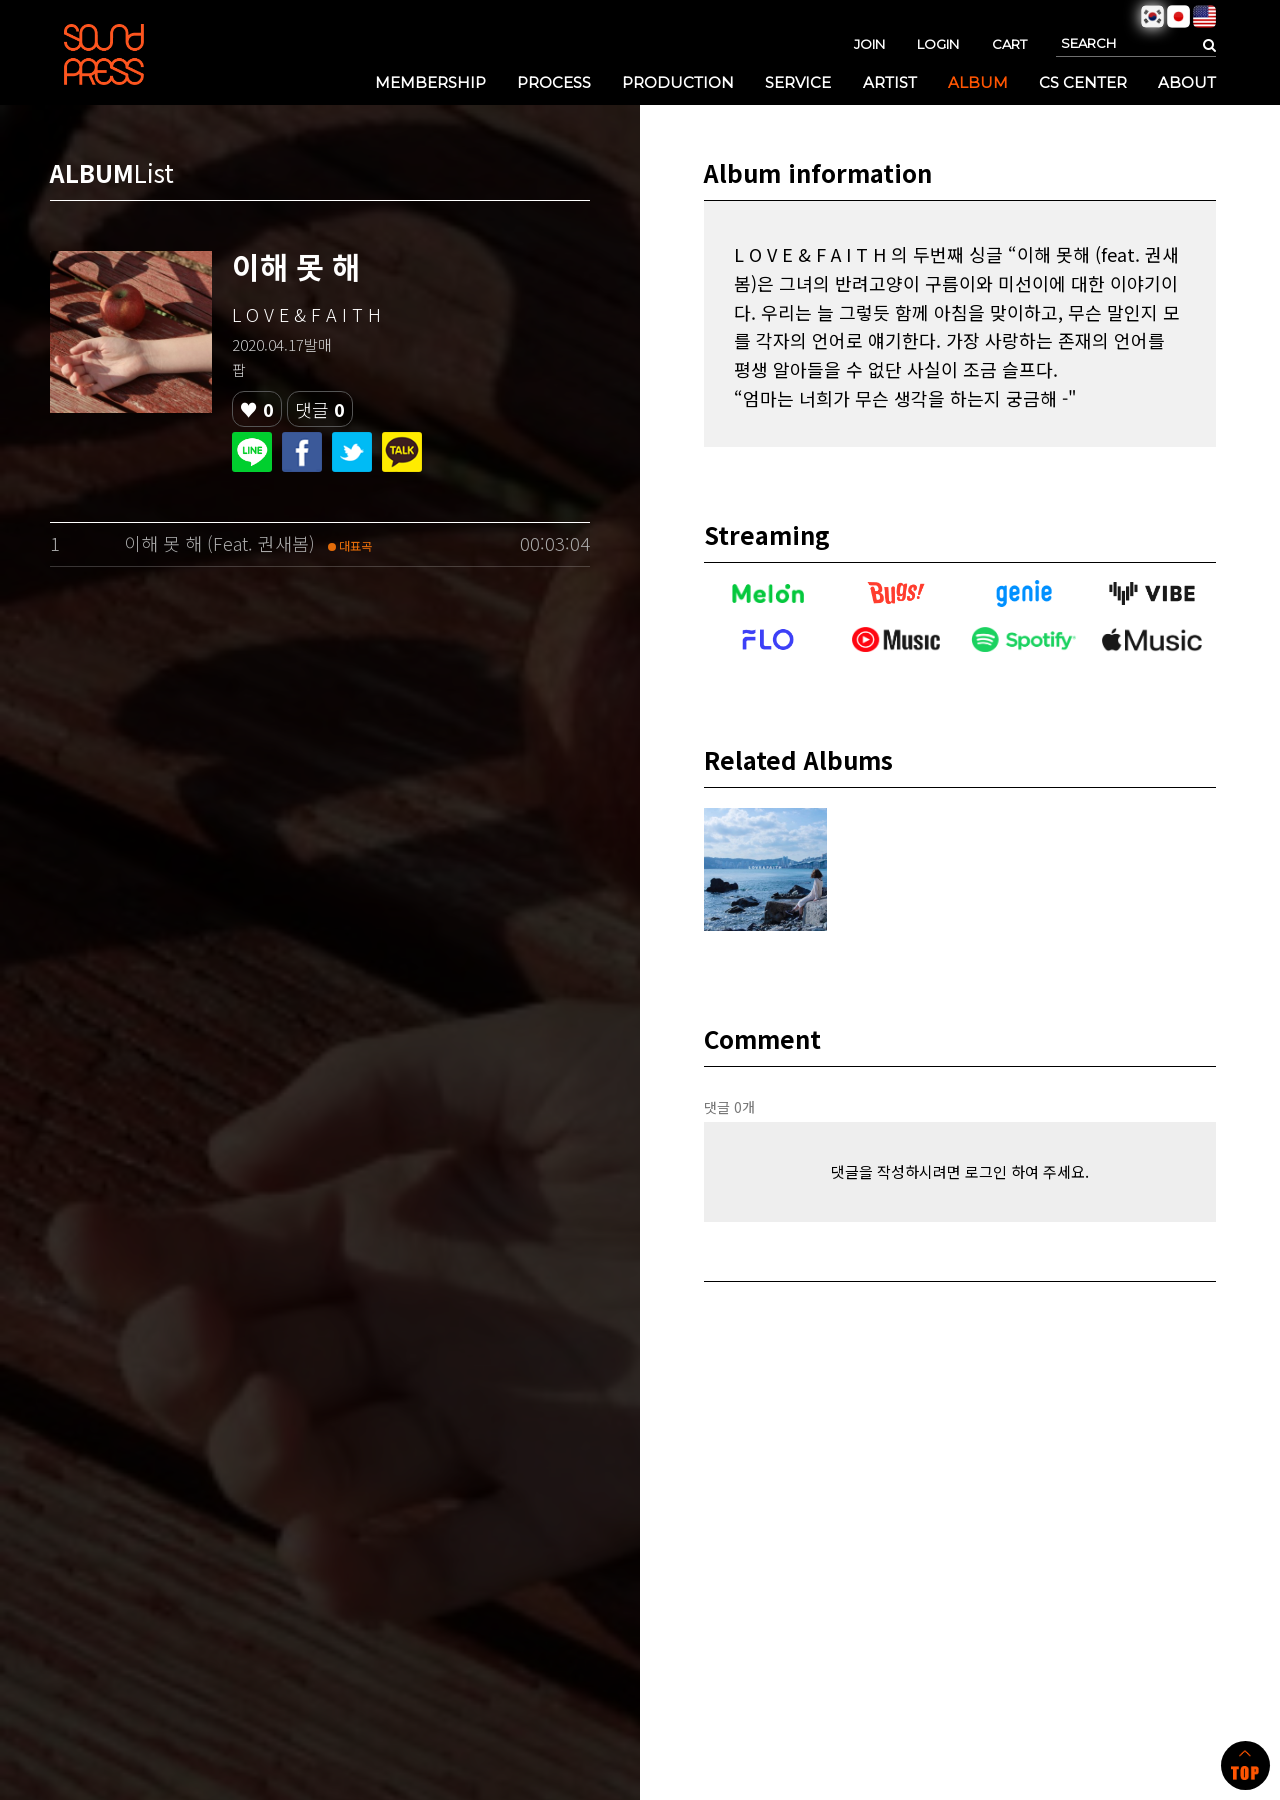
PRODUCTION (678, 82)
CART (1009, 44)
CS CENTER (1083, 82)
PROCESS (554, 82)
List (154, 172)
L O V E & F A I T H (306, 314)
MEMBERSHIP (430, 82)
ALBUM (978, 82)
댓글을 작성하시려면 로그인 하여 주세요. (960, 1171)
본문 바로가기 (0, 0)
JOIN (869, 44)
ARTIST (890, 82)
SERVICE (798, 82)
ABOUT (1187, 82)
